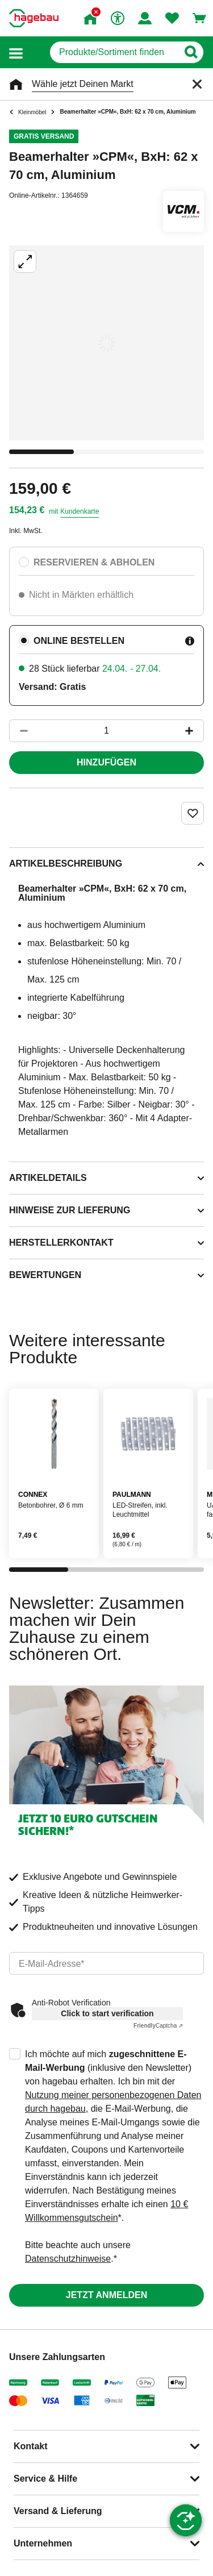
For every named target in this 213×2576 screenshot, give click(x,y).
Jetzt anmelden (106, 2295)
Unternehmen (43, 2543)
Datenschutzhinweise (68, 2258)
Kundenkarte (79, 511)
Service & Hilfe (45, 2478)
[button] (16, 52)
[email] (106, 1963)
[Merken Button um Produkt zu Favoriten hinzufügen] (192, 813)
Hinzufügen (106, 762)
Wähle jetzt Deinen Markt (82, 84)
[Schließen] (197, 84)
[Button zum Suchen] (190, 52)
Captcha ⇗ (158, 2025)
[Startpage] (34, 18)
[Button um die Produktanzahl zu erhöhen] (194, 731)
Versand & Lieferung (58, 2511)
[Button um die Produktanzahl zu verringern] (19, 731)
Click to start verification (107, 2013)
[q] (114, 52)
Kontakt (31, 2446)
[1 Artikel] (106, 731)
